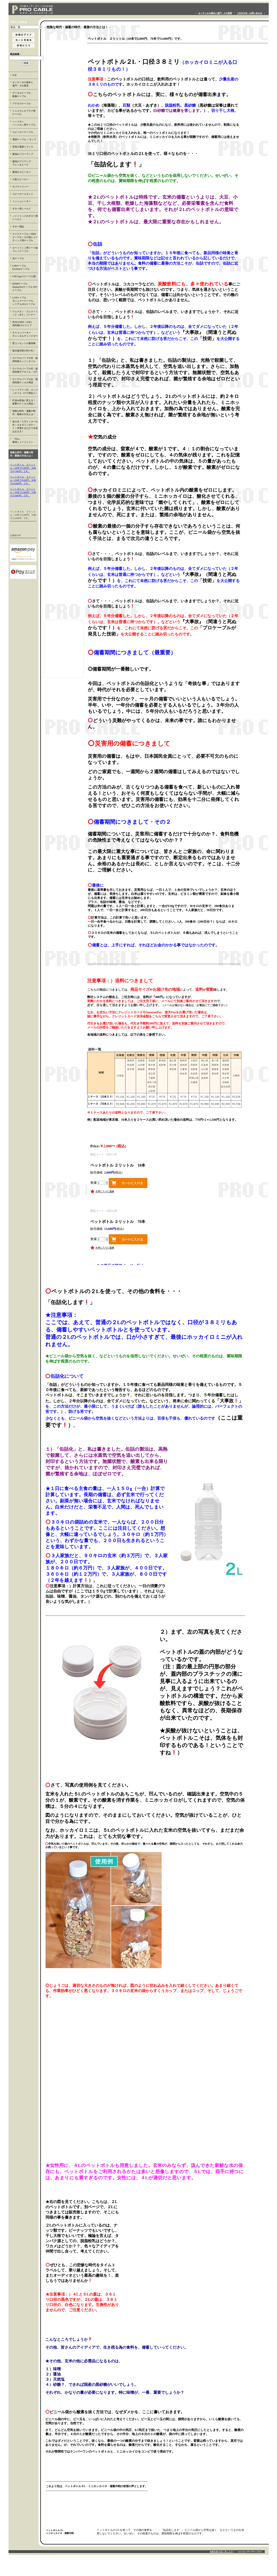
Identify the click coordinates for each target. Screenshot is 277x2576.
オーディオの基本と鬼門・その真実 (215, 13)
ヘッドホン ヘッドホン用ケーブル (25, 123)
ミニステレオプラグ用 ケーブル (23, 113)
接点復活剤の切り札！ (23, 350)
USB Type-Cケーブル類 (24, 276)
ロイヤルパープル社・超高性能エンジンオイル (25, 360)
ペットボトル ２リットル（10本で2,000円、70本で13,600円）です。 (23, 492)
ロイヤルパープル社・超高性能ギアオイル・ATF (25, 370)
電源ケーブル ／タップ (24, 139)
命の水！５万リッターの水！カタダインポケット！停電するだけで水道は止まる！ (25, 426)
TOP (14, 75)
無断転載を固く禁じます (221, 2551)
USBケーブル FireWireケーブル (23, 267)
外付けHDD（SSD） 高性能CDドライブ (25, 324)
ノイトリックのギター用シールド (25, 218)
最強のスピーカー (21, 172)
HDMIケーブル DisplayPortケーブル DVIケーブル (24, 287)
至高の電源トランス (22, 146)
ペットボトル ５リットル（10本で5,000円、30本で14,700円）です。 (23, 468)
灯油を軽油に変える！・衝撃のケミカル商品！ (25, 402)
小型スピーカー (20, 179)
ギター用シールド (21, 208)
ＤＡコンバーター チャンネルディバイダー (25, 334)
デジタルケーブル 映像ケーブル (25, 95)
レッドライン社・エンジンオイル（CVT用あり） (25, 391)
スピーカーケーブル (22, 132)
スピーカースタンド (22, 194)
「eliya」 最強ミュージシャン (25, 440)
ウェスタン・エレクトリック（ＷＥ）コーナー (25, 313)
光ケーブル (18, 258)
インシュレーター (21, 201)
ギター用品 (18, 226)
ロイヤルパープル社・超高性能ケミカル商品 (25, 381)
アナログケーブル (21, 103)
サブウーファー (20, 186)
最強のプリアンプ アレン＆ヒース (25, 163)
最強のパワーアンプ (22, 154)
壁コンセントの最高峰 (23, 343)
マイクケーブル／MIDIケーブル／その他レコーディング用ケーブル (25, 237)
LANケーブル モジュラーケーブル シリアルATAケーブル (25, 300)
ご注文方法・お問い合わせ (249, 13)
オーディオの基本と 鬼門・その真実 (25, 84)
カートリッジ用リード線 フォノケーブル (25, 249)
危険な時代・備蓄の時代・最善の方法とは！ (23, 413)
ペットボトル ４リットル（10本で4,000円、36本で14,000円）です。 (23, 480)
